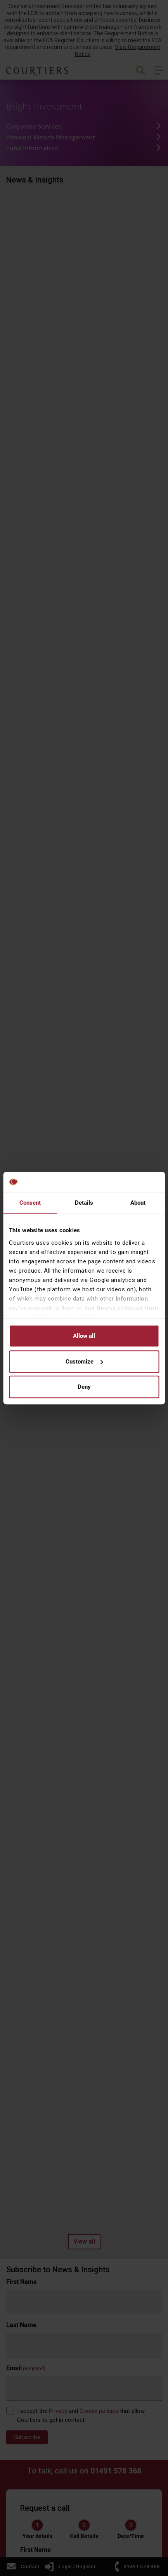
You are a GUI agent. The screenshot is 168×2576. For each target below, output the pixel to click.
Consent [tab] (30, 1202)
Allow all (84, 1335)
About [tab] (138, 1202)
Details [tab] (84, 1202)
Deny (84, 1386)
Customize (84, 1361)
